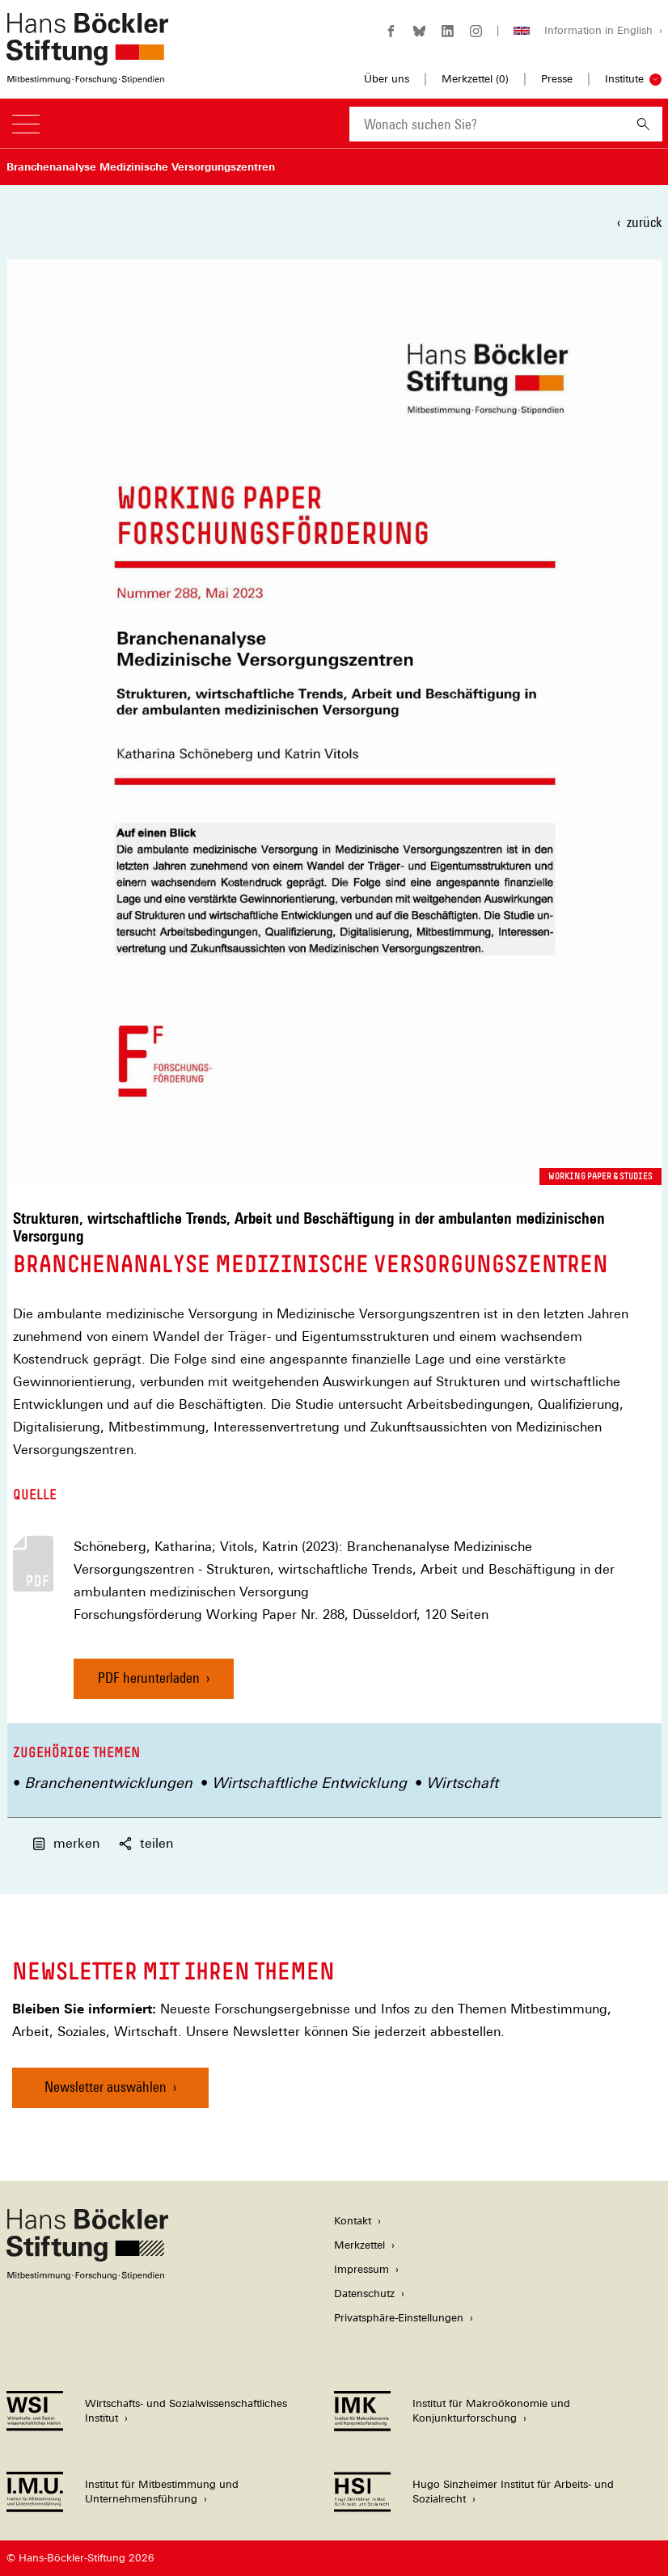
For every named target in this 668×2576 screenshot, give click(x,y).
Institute (624, 79)
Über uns (386, 79)
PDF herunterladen (149, 1677)
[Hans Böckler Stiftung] (87, 2275)
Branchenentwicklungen (108, 1782)
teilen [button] (146, 1843)
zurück (644, 221)
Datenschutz (364, 2293)
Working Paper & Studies (600, 1176)
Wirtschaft (462, 1782)
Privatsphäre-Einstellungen (398, 2318)
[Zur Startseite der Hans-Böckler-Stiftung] (87, 75)
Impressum (361, 2269)
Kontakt (352, 2221)
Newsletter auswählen (105, 2086)
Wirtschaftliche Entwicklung (309, 1782)
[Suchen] (643, 124)
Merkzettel (359, 2245)
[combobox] (486, 124)
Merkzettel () (475, 79)
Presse (557, 79)
